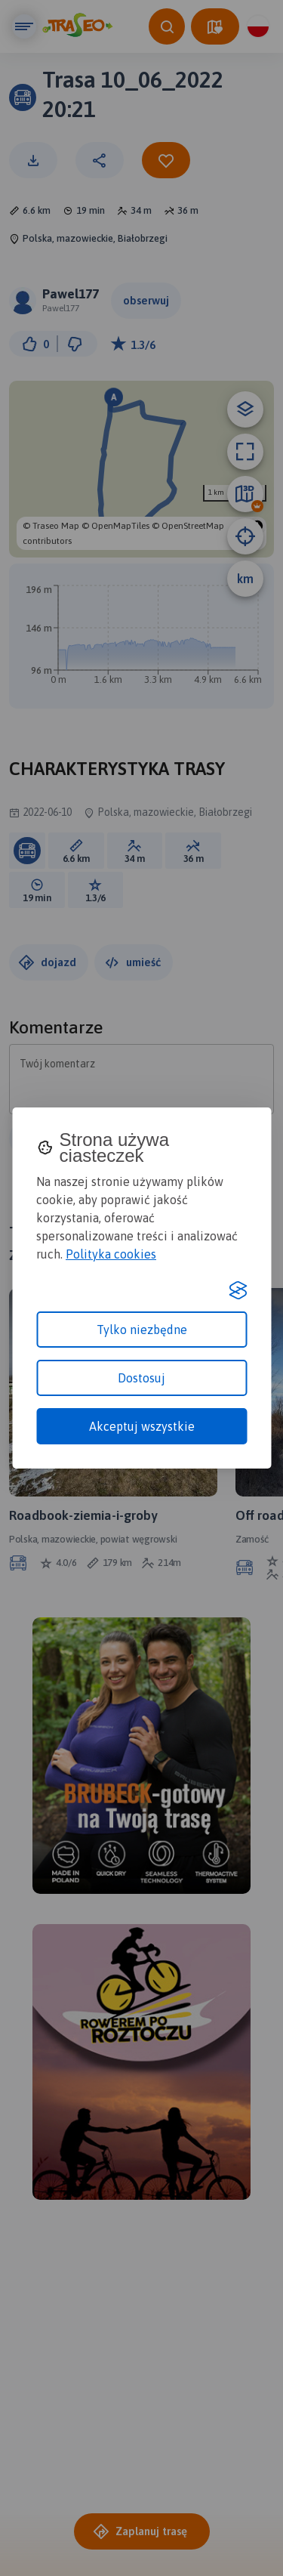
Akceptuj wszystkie (142, 1426)
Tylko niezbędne (142, 1329)
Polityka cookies (111, 1254)
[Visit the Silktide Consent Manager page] (238, 1290)
